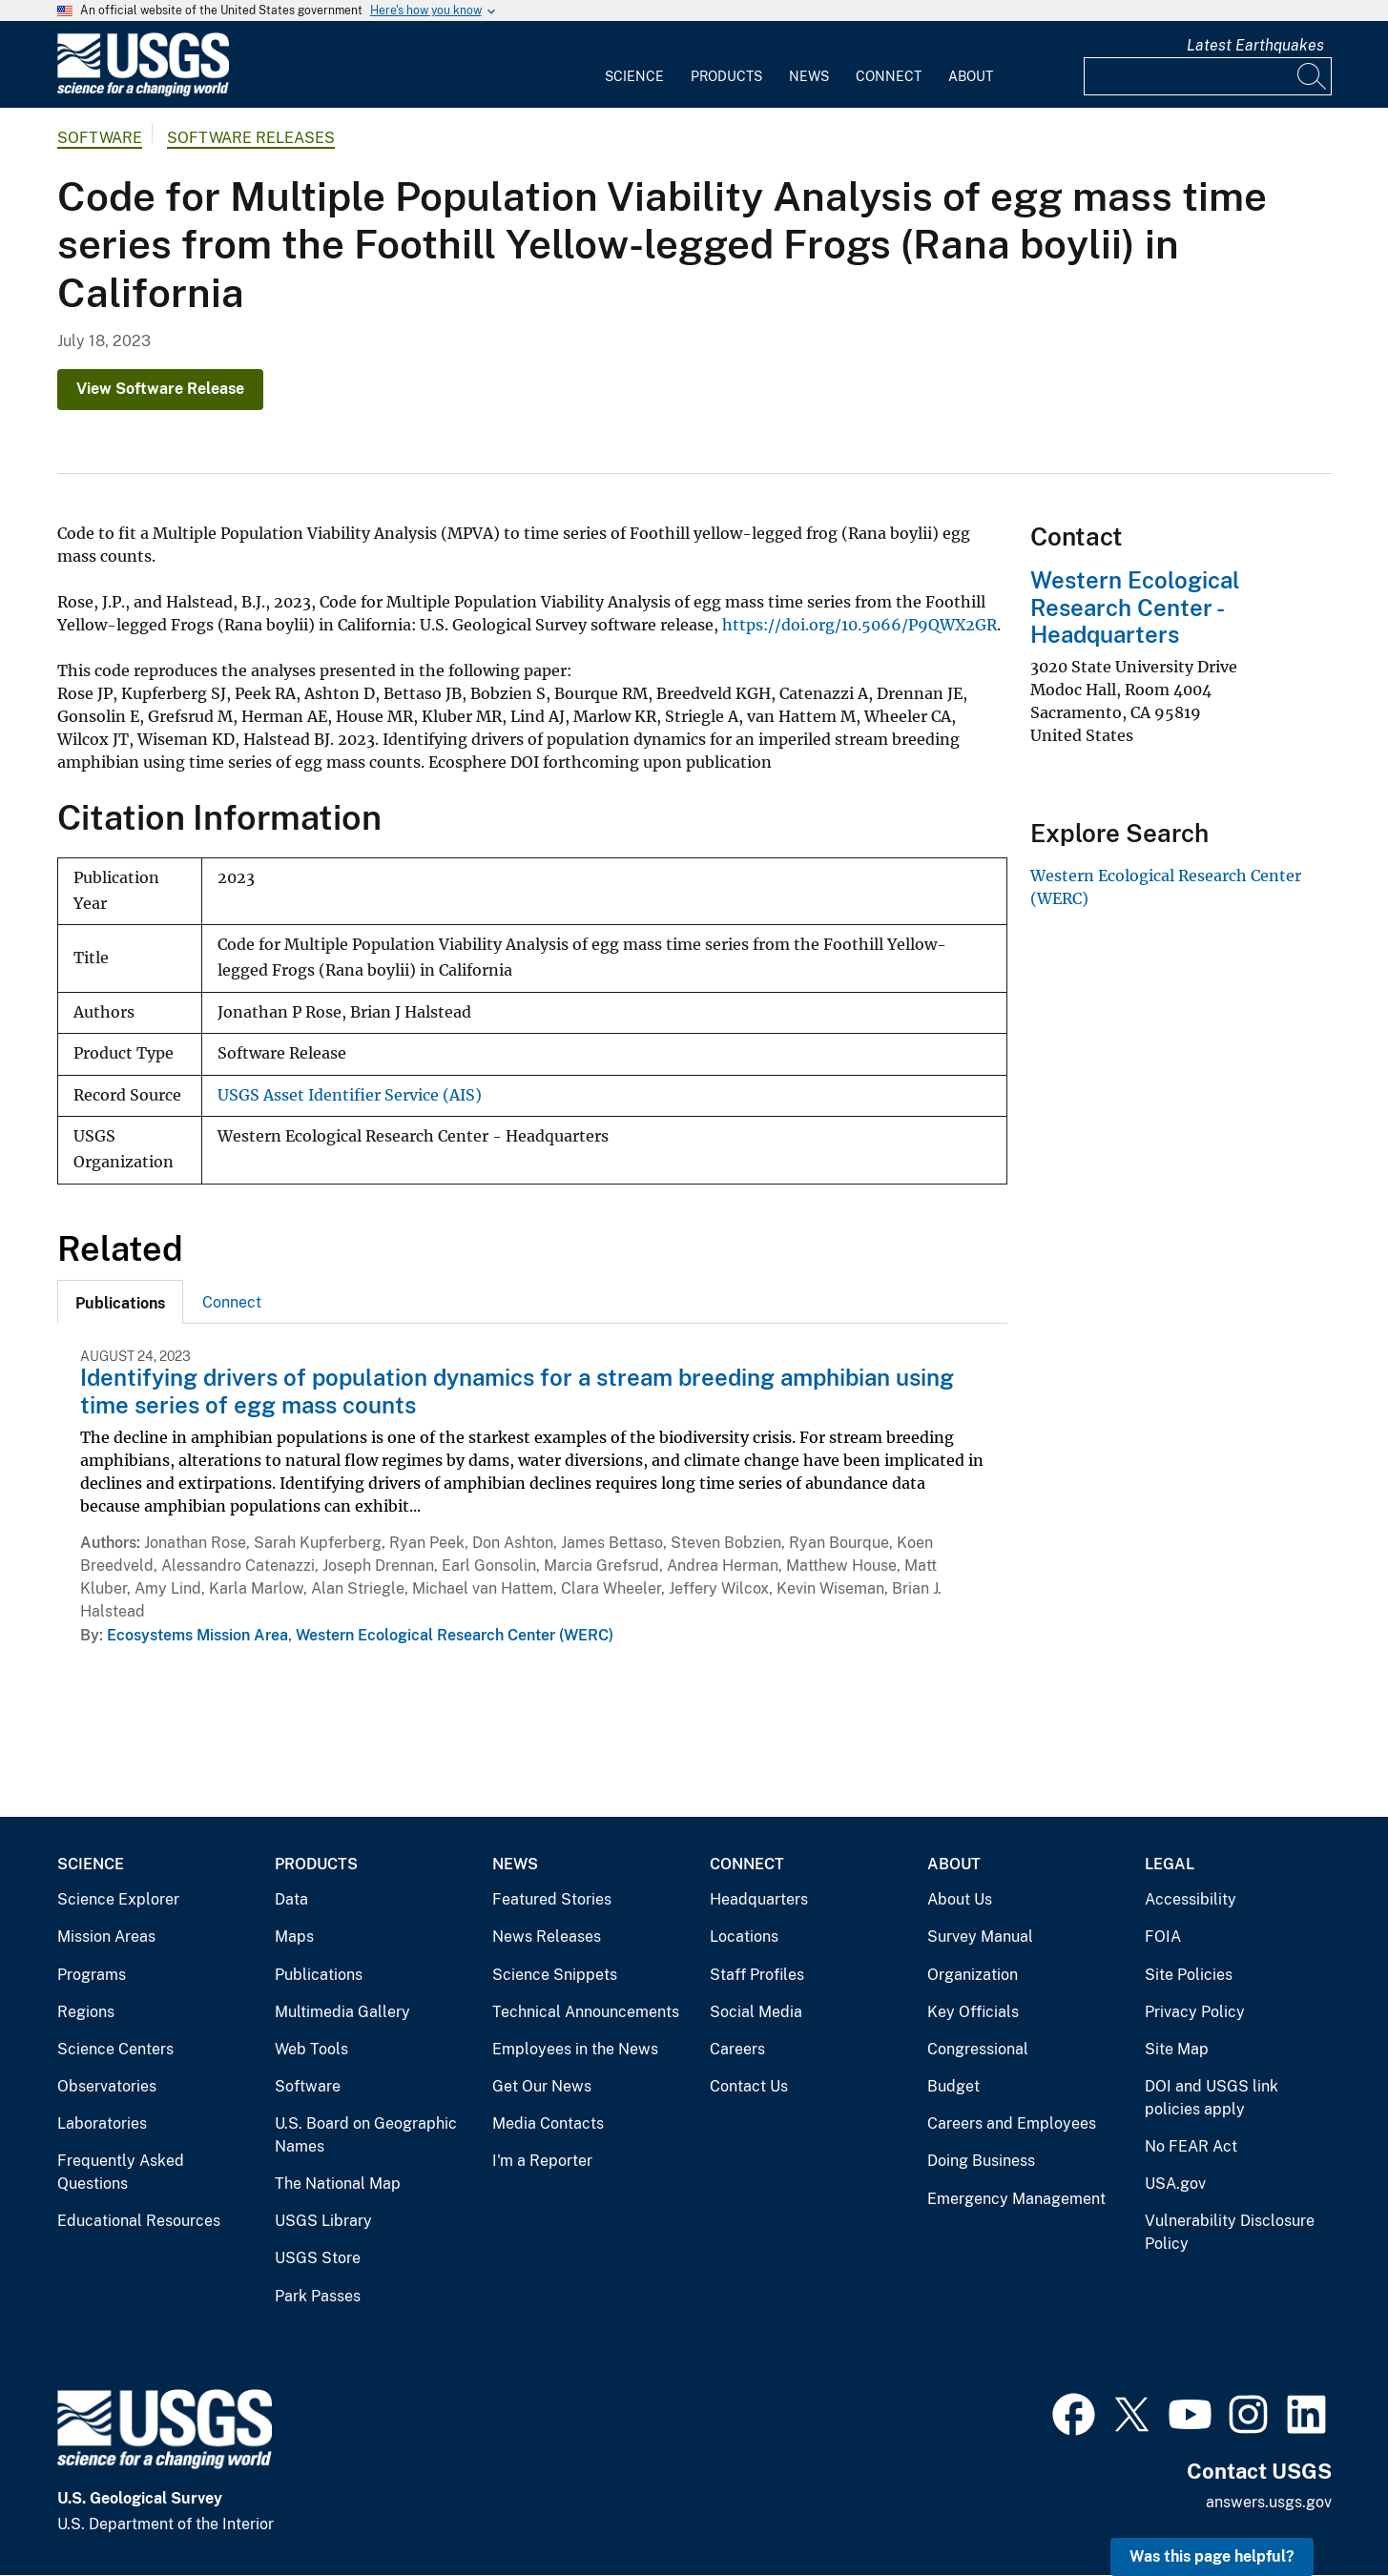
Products (726, 76)
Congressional (977, 2049)
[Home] (143, 92)
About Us (959, 1899)
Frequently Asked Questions (120, 2172)
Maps (294, 1936)
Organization (972, 1975)
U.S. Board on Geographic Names (366, 2134)
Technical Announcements (585, 2012)
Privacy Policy (1195, 2012)
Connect (889, 76)
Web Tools (311, 2049)
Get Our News (541, 2086)
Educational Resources (138, 2221)
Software (308, 2086)
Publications (319, 1975)
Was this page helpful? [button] (1212, 2556)
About (970, 76)
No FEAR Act (1191, 2146)
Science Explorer (118, 1899)
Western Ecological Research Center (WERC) (454, 1635)
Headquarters (759, 1899)
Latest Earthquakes (1255, 45)
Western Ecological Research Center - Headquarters (1135, 608)
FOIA (1163, 1936)
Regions (85, 2012)
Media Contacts (548, 2123)
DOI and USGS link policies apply (1211, 2097)
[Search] (1313, 76)
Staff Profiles (757, 1975)
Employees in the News (575, 2049)
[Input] (1208, 76)
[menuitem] (634, 64)
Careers (737, 2049)
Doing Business (981, 2161)
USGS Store (318, 2258)
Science (634, 76)
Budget (953, 2086)
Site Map (1177, 2049)
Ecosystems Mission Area (197, 1635)
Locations (744, 1936)
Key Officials (973, 2012)
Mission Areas (106, 1936)
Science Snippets (554, 1975)
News (809, 76)
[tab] (120, 1302)
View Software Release (160, 389)
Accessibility (1190, 1899)
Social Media (756, 2012)
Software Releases (251, 138)
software (99, 138)
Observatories (106, 2086)
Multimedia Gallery (342, 2012)
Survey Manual (980, 1936)
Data (291, 1899)
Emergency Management (1016, 2199)
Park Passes (318, 2296)
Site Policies (1189, 1975)
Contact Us (749, 2086)
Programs (91, 1975)
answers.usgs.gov (1269, 2502)
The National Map (338, 2183)
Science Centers (115, 2049)
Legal (1169, 1864)
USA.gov (1175, 2183)
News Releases (546, 1936)
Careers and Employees (1011, 2123)
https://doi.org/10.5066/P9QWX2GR (859, 624)
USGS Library (323, 2221)
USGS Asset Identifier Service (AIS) (350, 1095)
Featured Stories (551, 1899)
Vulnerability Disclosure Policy (1230, 2232)
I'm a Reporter (542, 2161)
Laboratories (102, 2123)
